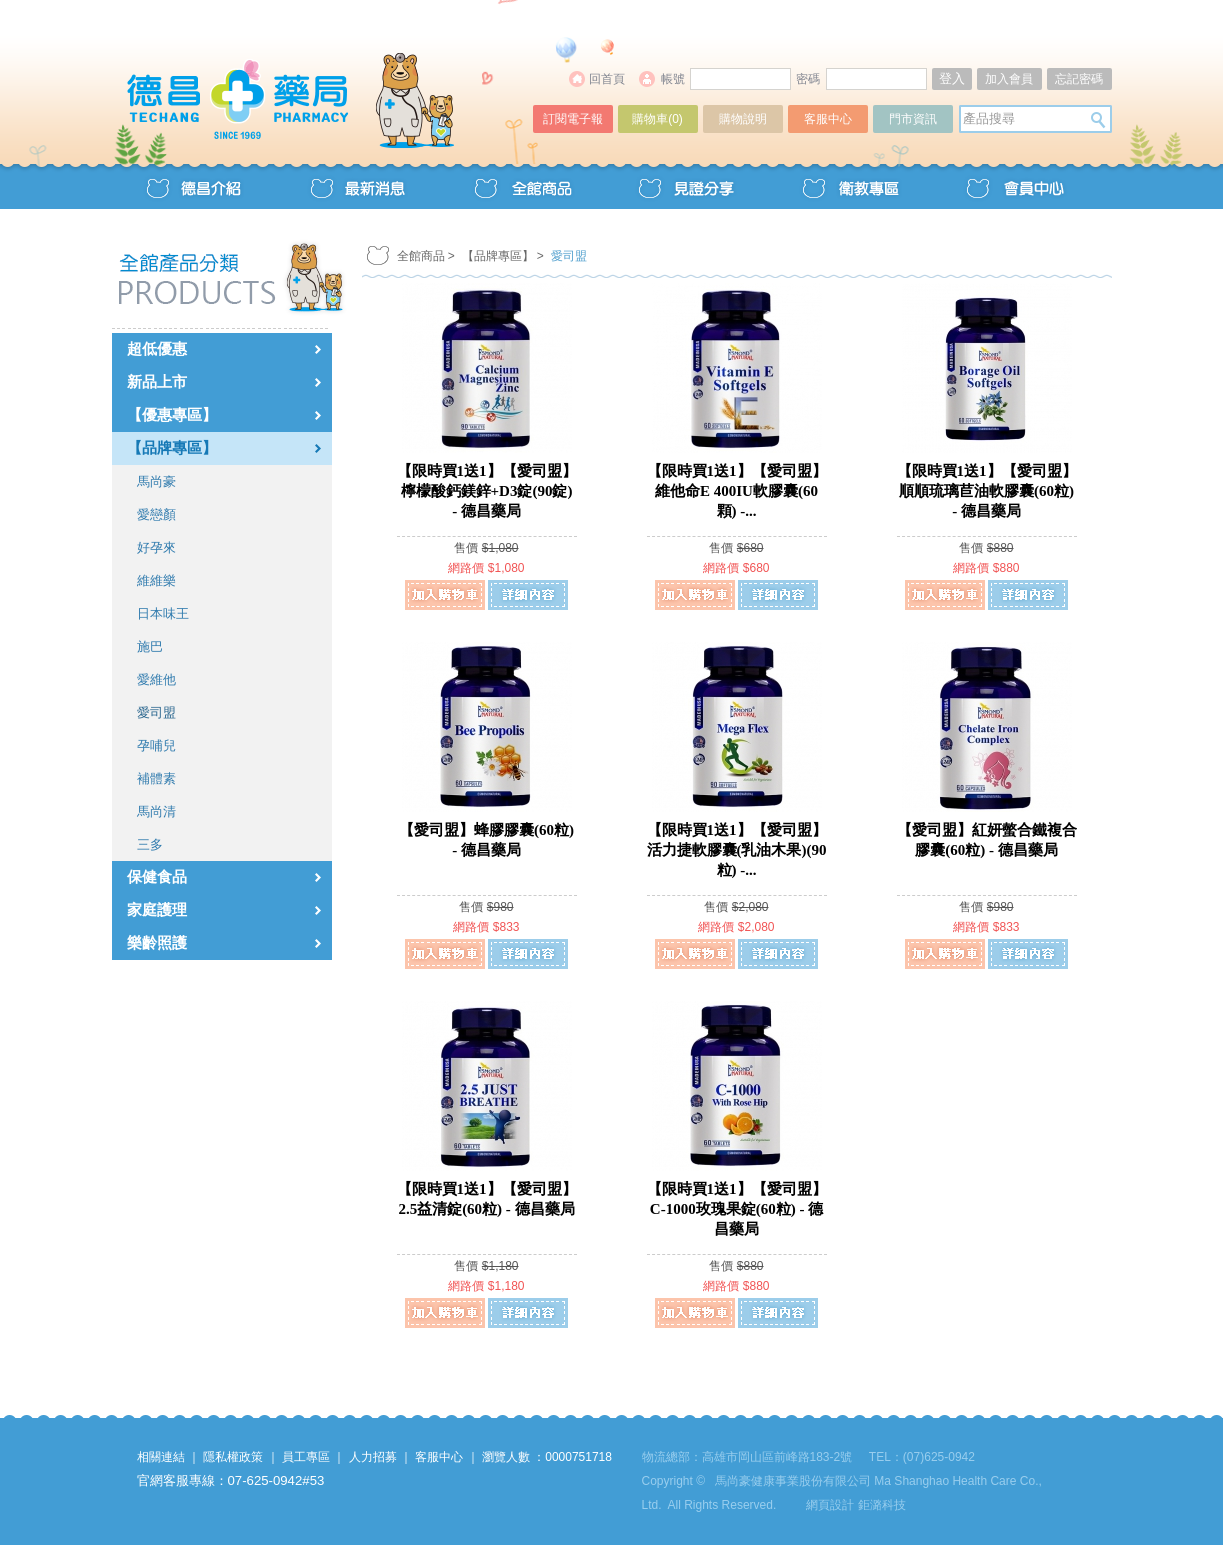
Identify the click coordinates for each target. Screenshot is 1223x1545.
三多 (150, 844)
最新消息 (358, 186)
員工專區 (306, 1457)
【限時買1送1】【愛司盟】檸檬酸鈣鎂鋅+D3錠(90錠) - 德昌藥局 (487, 491)
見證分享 (686, 186)
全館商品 (522, 186)
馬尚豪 (156, 481)
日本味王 (163, 613)
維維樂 (156, 580)
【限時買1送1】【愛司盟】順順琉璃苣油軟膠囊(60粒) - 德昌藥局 (987, 491)
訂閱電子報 (573, 119)
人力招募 (373, 1457)
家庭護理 (157, 910)
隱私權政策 (233, 1457)
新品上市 (157, 382)
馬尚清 (156, 811)
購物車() (657, 119)
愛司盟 (156, 712)
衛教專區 (850, 186)
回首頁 (607, 79)
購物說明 (743, 119)
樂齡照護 (157, 943)
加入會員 (1009, 79)
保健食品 (157, 877)
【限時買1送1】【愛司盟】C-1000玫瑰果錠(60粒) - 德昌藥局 (737, 1209)
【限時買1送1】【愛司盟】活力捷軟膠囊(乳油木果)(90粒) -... (737, 850)
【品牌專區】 (172, 448)
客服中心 (828, 119)
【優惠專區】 (172, 415)
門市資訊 (913, 119)
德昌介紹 (194, 186)
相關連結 (161, 1457)
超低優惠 (157, 349)
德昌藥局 (324, 77)
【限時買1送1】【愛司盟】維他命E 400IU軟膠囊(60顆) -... (737, 491)
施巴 (150, 646)
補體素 (156, 778)
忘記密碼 (1079, 79)
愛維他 (156, 679)
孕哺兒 (156, 745)
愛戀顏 (156, 514)
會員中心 (1014, 186)
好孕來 (156, 547)
